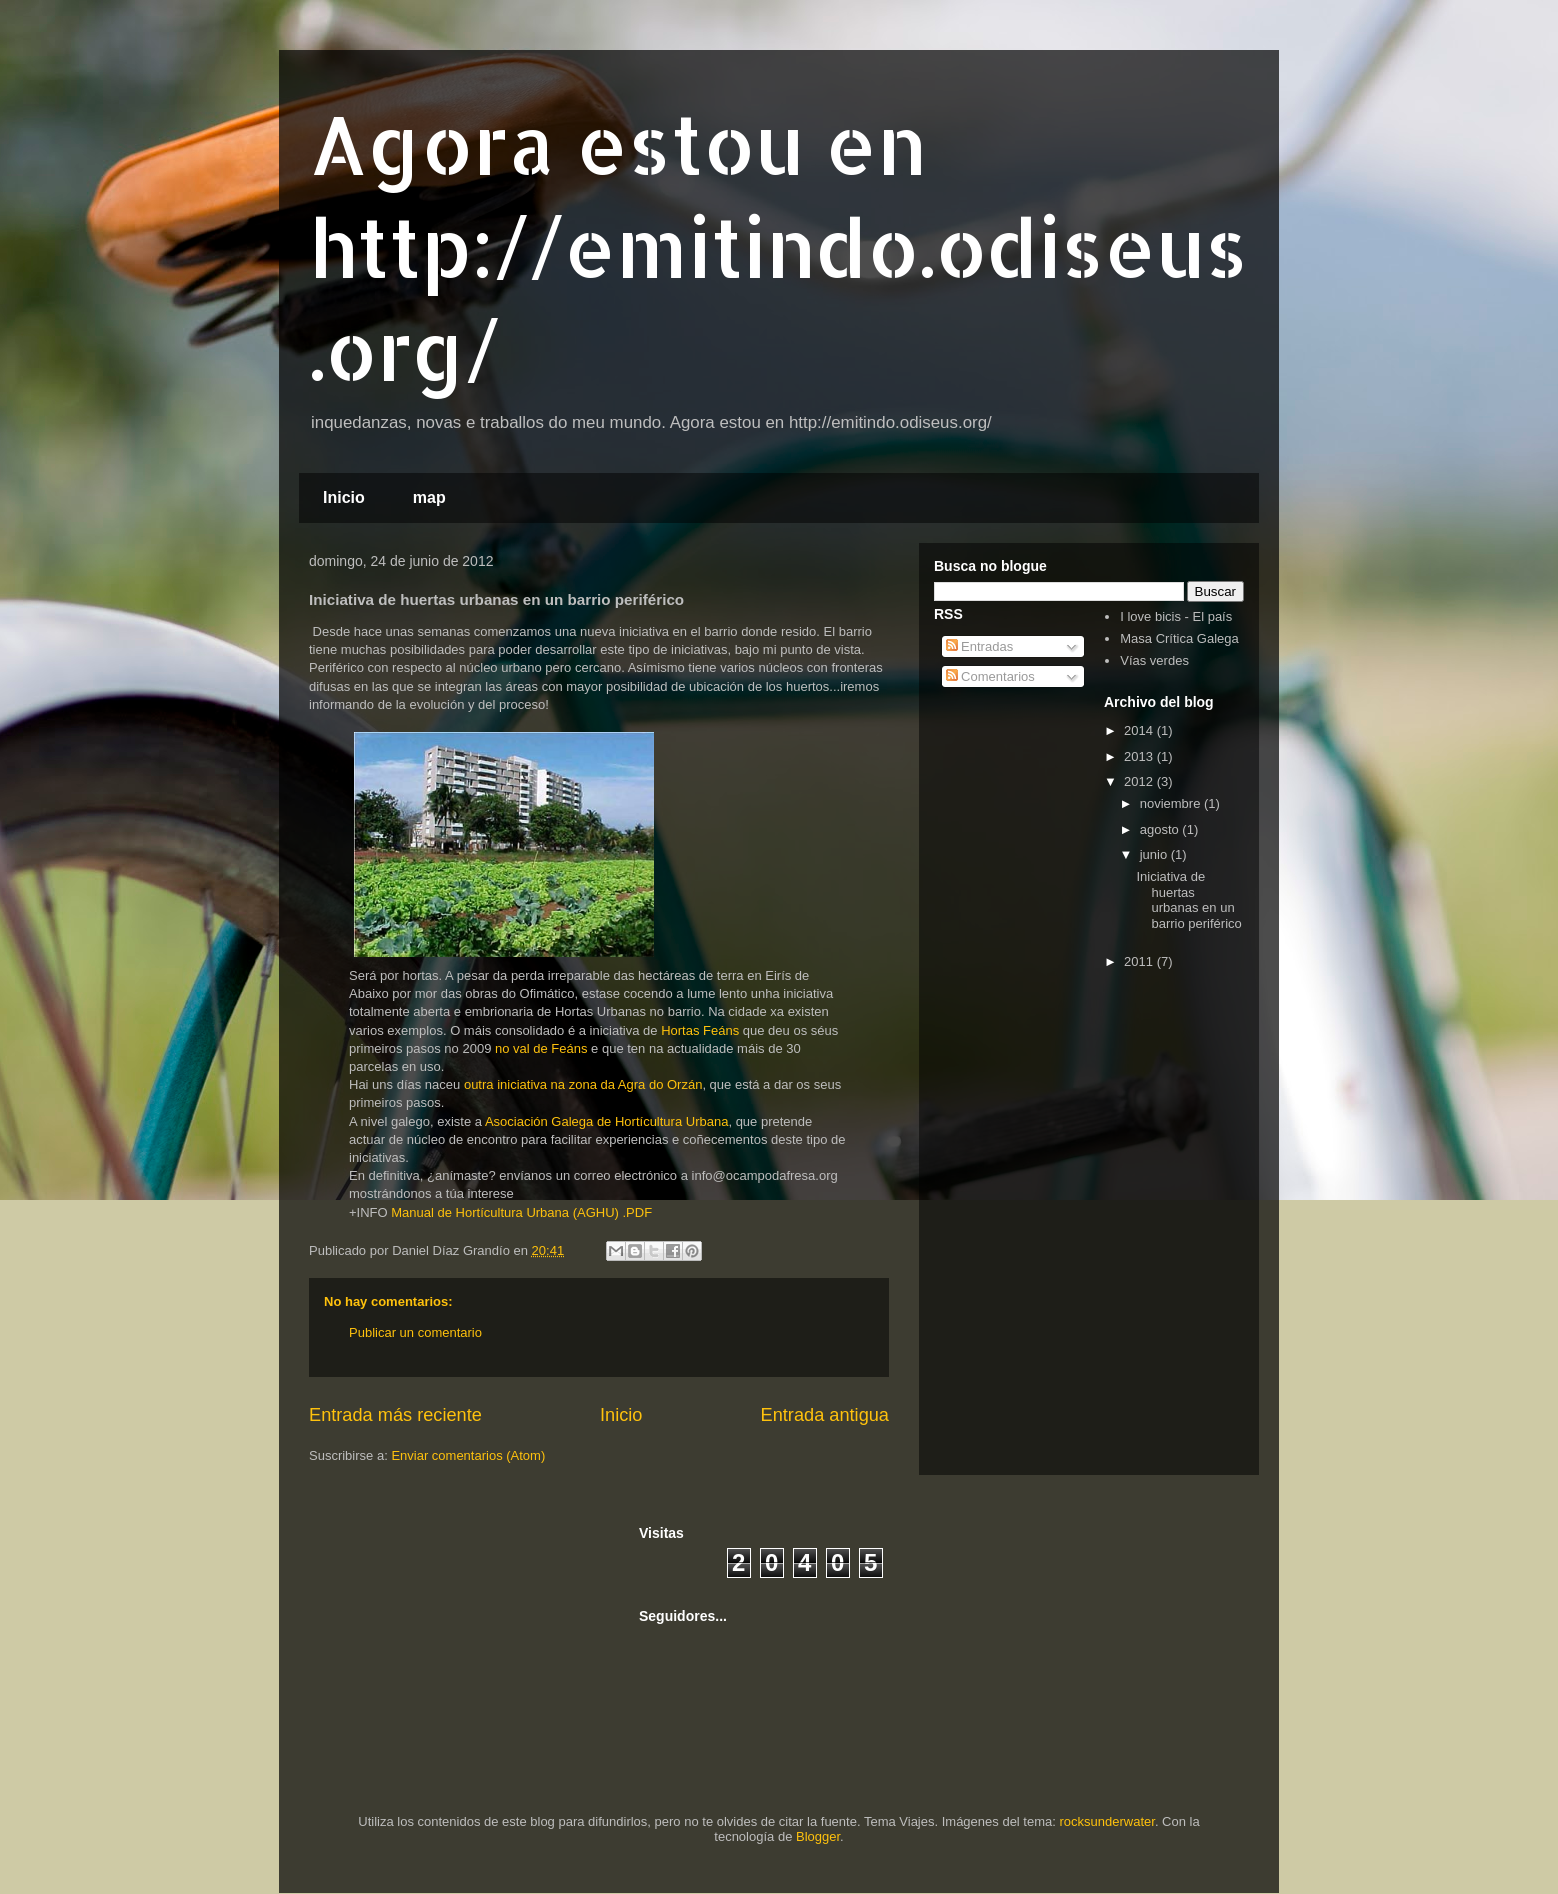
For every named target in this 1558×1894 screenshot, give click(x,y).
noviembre (1172, 803)
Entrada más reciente (395, 1415)
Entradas (980, 646)
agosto (1161, 829)
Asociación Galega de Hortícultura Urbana (607, 1121)
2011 (1140, 961)
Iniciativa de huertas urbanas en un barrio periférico (1188, 900)
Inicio (344, 497)
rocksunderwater (1107, 1821)
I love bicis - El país (1176, 616)
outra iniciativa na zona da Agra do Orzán (583, 1084)
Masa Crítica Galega (1179, 638)
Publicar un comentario (415, 1332)
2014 (1140, 730)
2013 (1140, 756)
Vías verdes (1154, 660)
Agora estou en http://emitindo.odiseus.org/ (778, 246)
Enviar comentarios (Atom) (468, 1455)
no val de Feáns (541, 1048)
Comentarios (990, 676)
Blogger (818, 1836)
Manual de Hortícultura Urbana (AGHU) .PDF (521, 1212)
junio (1155, 854)
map (429, 497)
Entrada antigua (825, 1415)
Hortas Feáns (700, 1030)
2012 (1140, 781)
